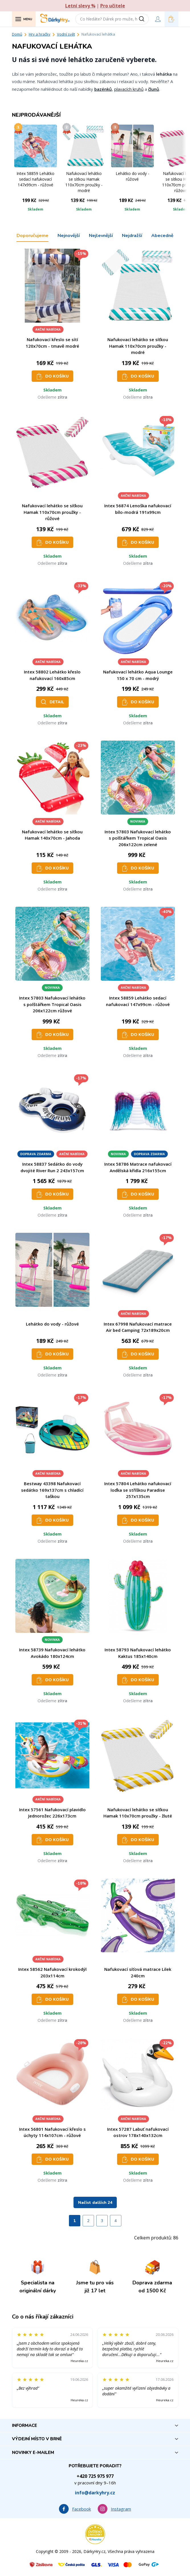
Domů (17, 34)
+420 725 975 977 (95, 2476)
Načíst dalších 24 (95, 2202)
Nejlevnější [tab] (101, 235)
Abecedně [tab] (162, 235)
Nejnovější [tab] (69, 235)
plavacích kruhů (129, 89)
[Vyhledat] (143, 19)
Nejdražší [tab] (132, 235)
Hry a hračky (39, 34)
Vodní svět (66, 34)
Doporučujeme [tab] (32, 235)
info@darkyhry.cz (95, 2493)
